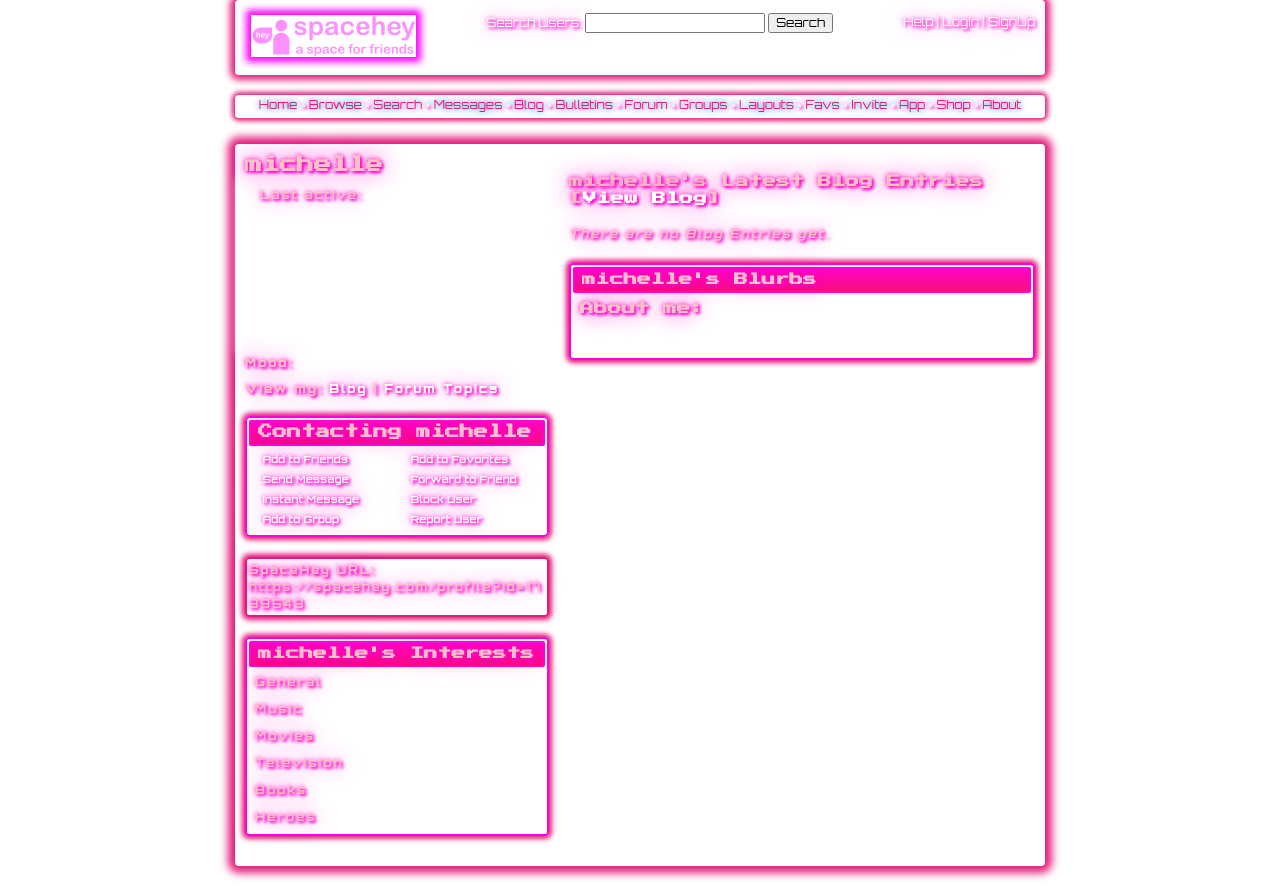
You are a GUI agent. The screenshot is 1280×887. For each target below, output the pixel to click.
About (1001, 104)
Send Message (302, 479)
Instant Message (307, 499)
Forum (646, 104)
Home (278, 104)
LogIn (960, 21)
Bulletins (584, 104)
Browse (335, 104)
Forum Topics (441, 388)
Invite (869, 104)
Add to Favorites (456, 459)
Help (918, 21)
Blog (529, 104)
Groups (703, 104)
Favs (823, 104)
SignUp (1011, 21)
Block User (439, 499)
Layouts (766, 104)
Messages (468, 104)
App (912, 104)
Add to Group (297, 519)
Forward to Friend (460, 479)
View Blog (645, 198)
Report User (443, 519)
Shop (953, 104)
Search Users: (533, 22)
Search (800, 22)
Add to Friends (302, 459)
